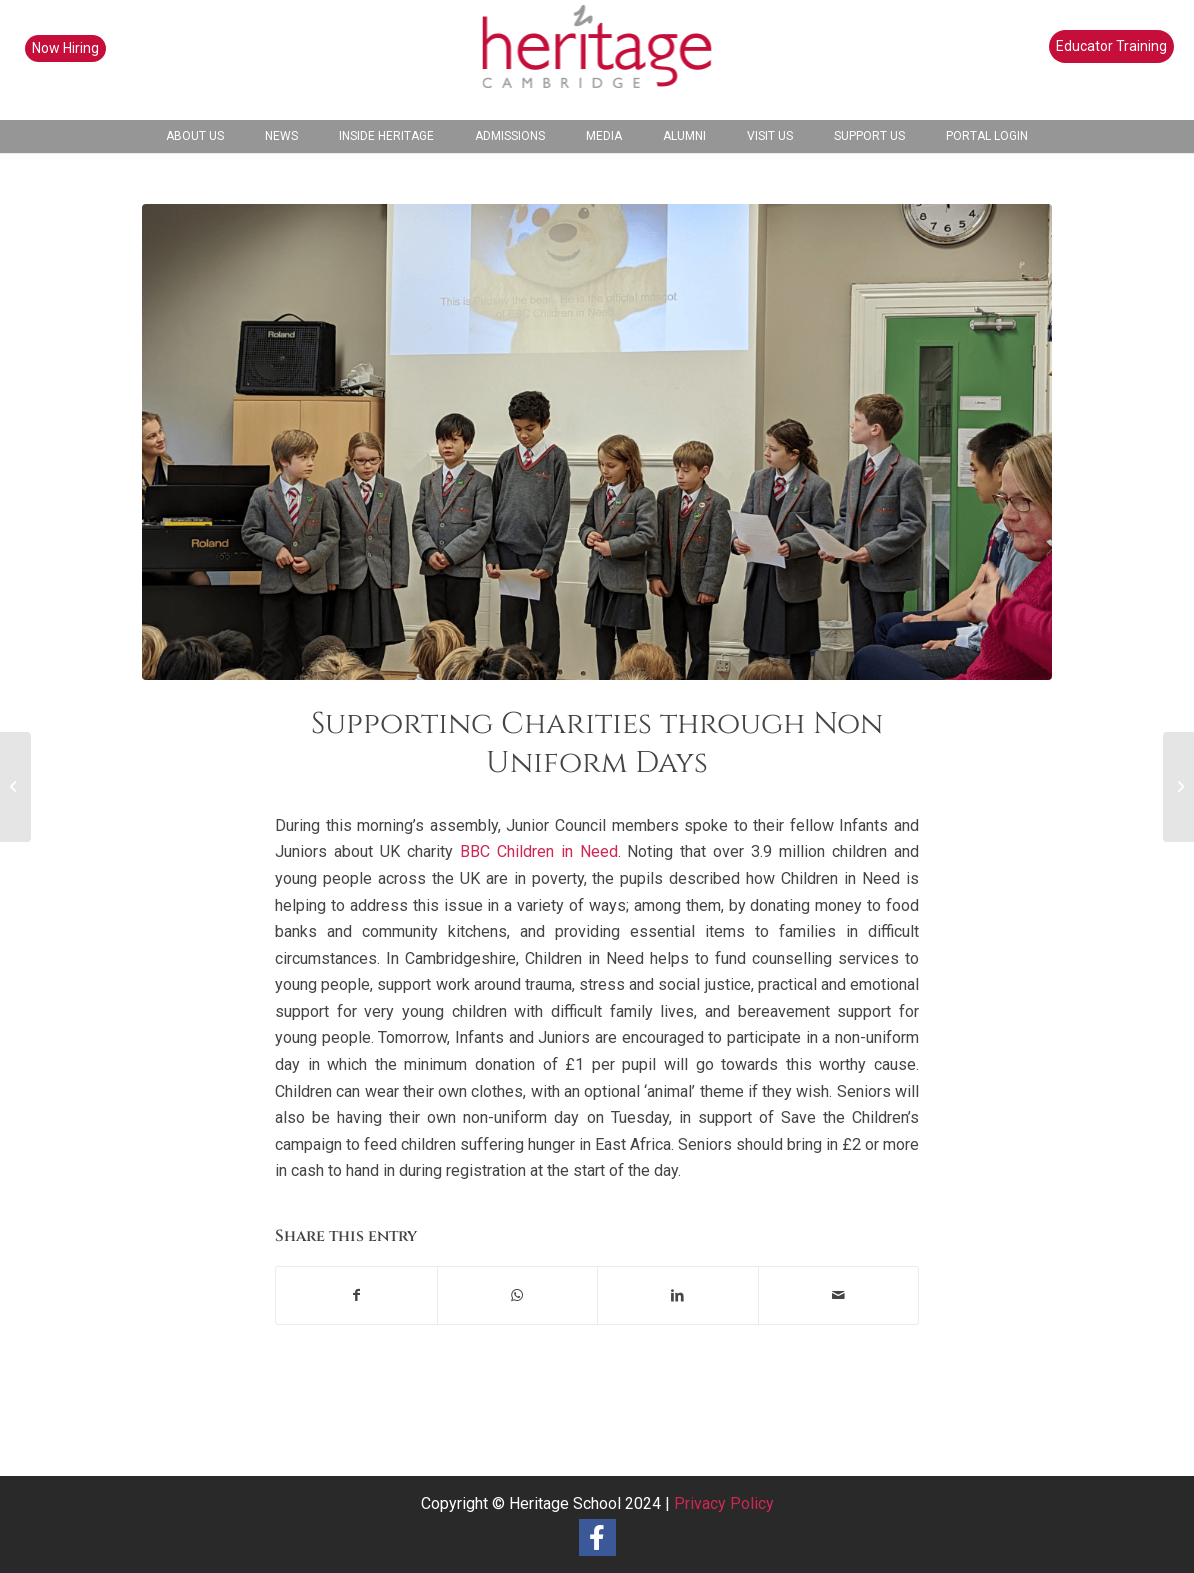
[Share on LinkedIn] (678, 1295)
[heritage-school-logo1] (597, 60)
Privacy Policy (724, 1503)
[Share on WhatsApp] (518, 1295)
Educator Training (1111, 46)
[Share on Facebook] (356, 1295)
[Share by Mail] (839, 1295)
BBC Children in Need (539, 851)
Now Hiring (65, 48)
